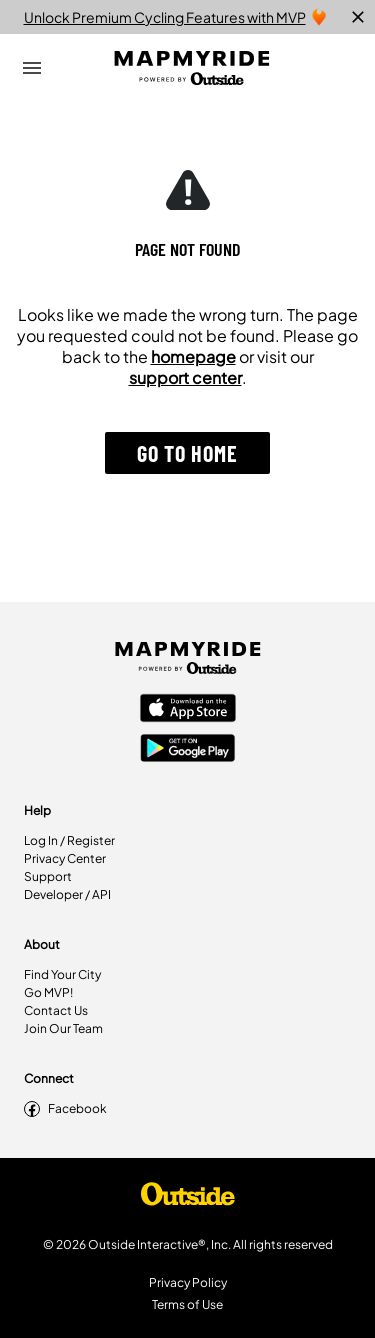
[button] (187, 453)
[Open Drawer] (32, 68)
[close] (358, 17)
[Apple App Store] (188, 710)
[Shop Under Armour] (188, 1199)
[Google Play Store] (188, 750)
